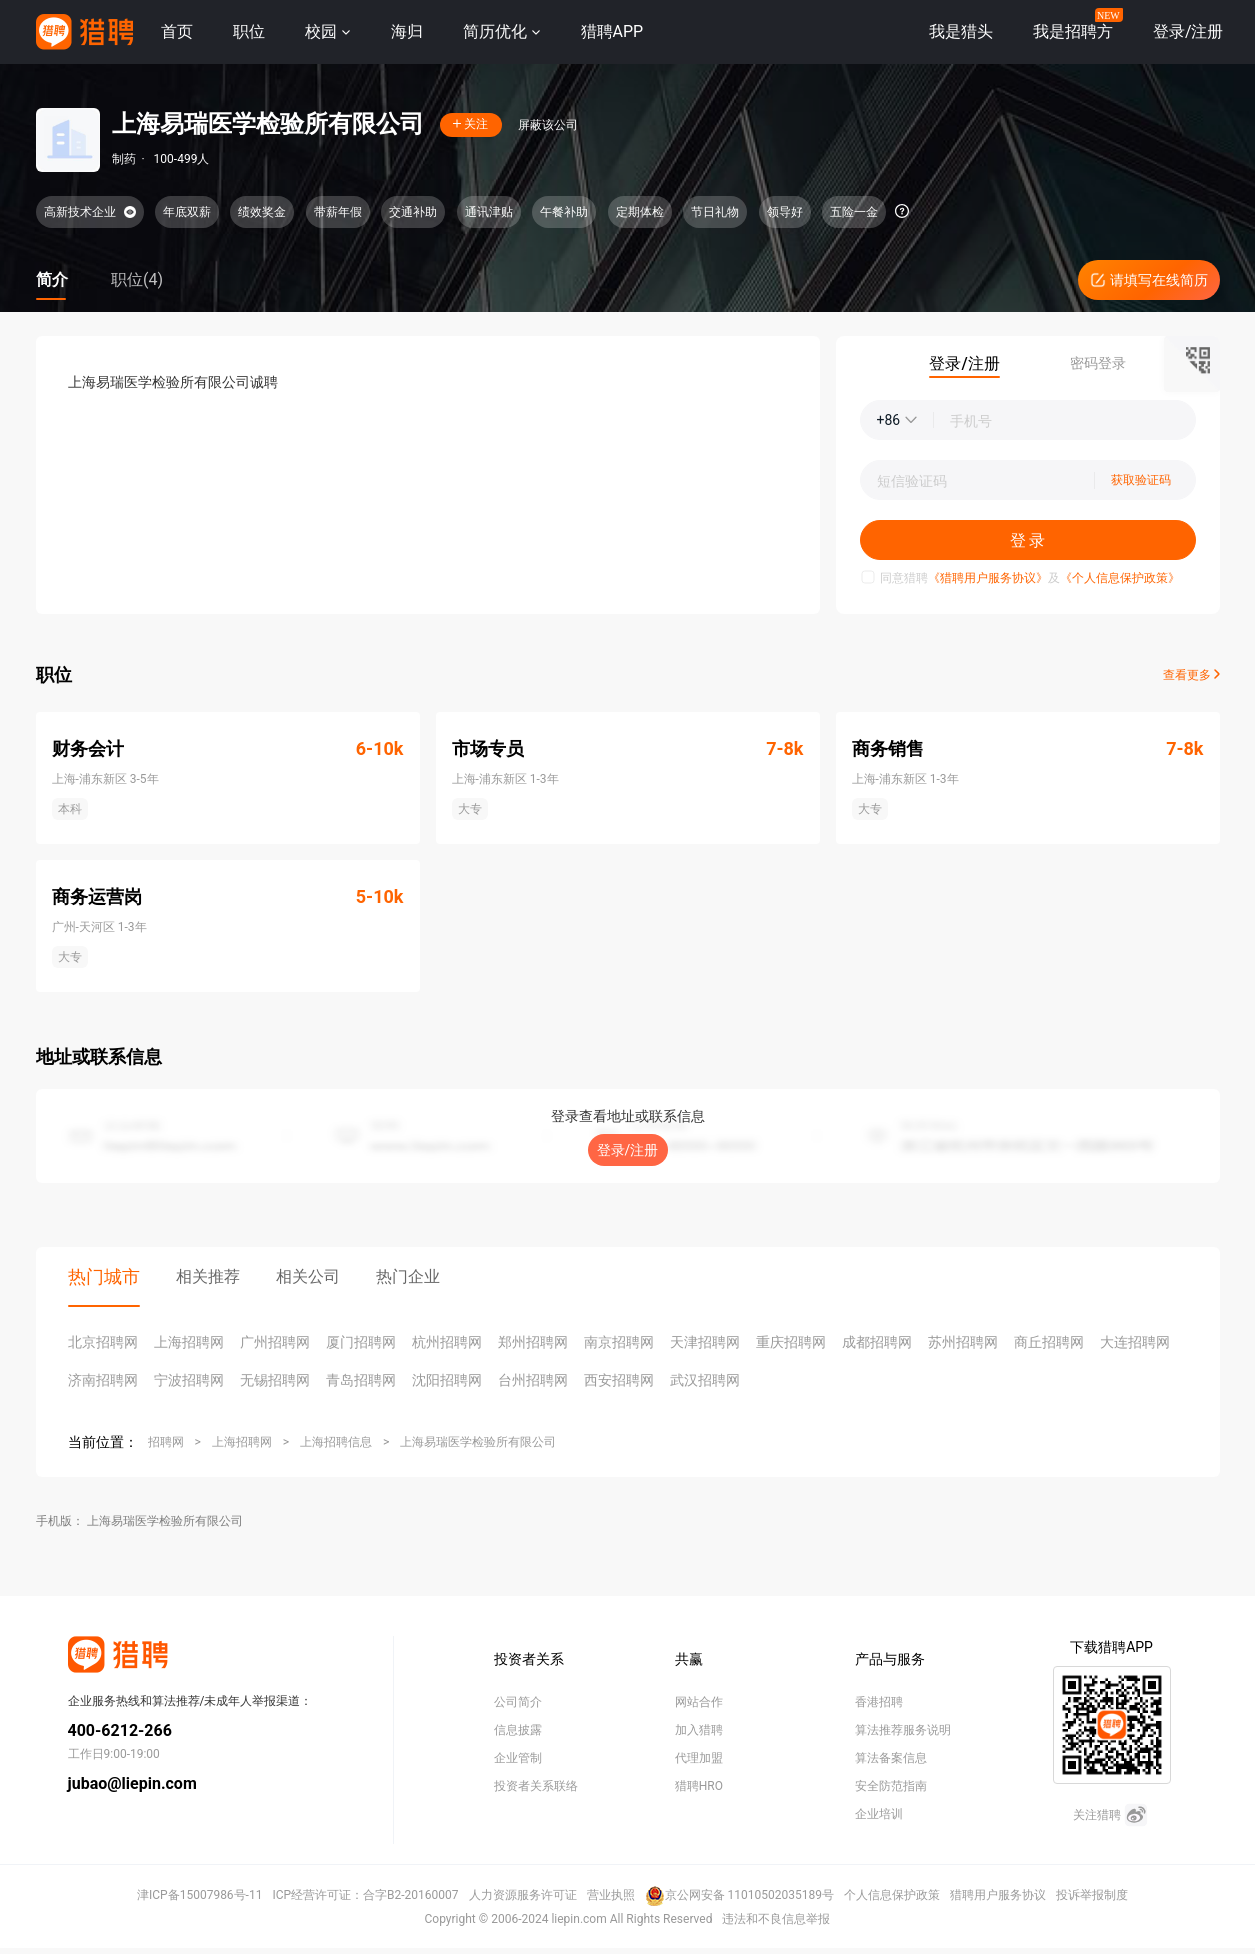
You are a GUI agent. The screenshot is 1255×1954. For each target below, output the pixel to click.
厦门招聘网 (361, 1342)
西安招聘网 (619, 1380)
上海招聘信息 (336, 1442)
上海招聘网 (189, 1342)
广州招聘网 (275, 1342)
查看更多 (1191, 675)
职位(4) (137, 279)
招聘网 (166, 1442)
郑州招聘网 (533, 1342)
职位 (249, 31)
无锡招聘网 (275, 1380)
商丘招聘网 (1049, 1342)
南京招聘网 (619, 1342)
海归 (407, 31)
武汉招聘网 (705, 1380)
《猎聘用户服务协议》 (988, 578)
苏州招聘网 (963, 1342)
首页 (177, 31)
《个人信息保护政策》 (1120, 578)
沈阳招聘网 (447, 1380)
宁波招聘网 (189, 1380)
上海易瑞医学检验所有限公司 (478, 1442)
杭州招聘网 (447, 1342)
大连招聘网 (1135, 1342)
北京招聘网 (103, 1342)
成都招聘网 (877, 1342)
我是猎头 (961, 31)
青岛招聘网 (361, 1380)
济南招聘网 (103, 1380)
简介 (52, 279)
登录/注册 (628, 1150)
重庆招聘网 (791, 1342)
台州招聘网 (533, 1380)
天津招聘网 (705, 1342)
